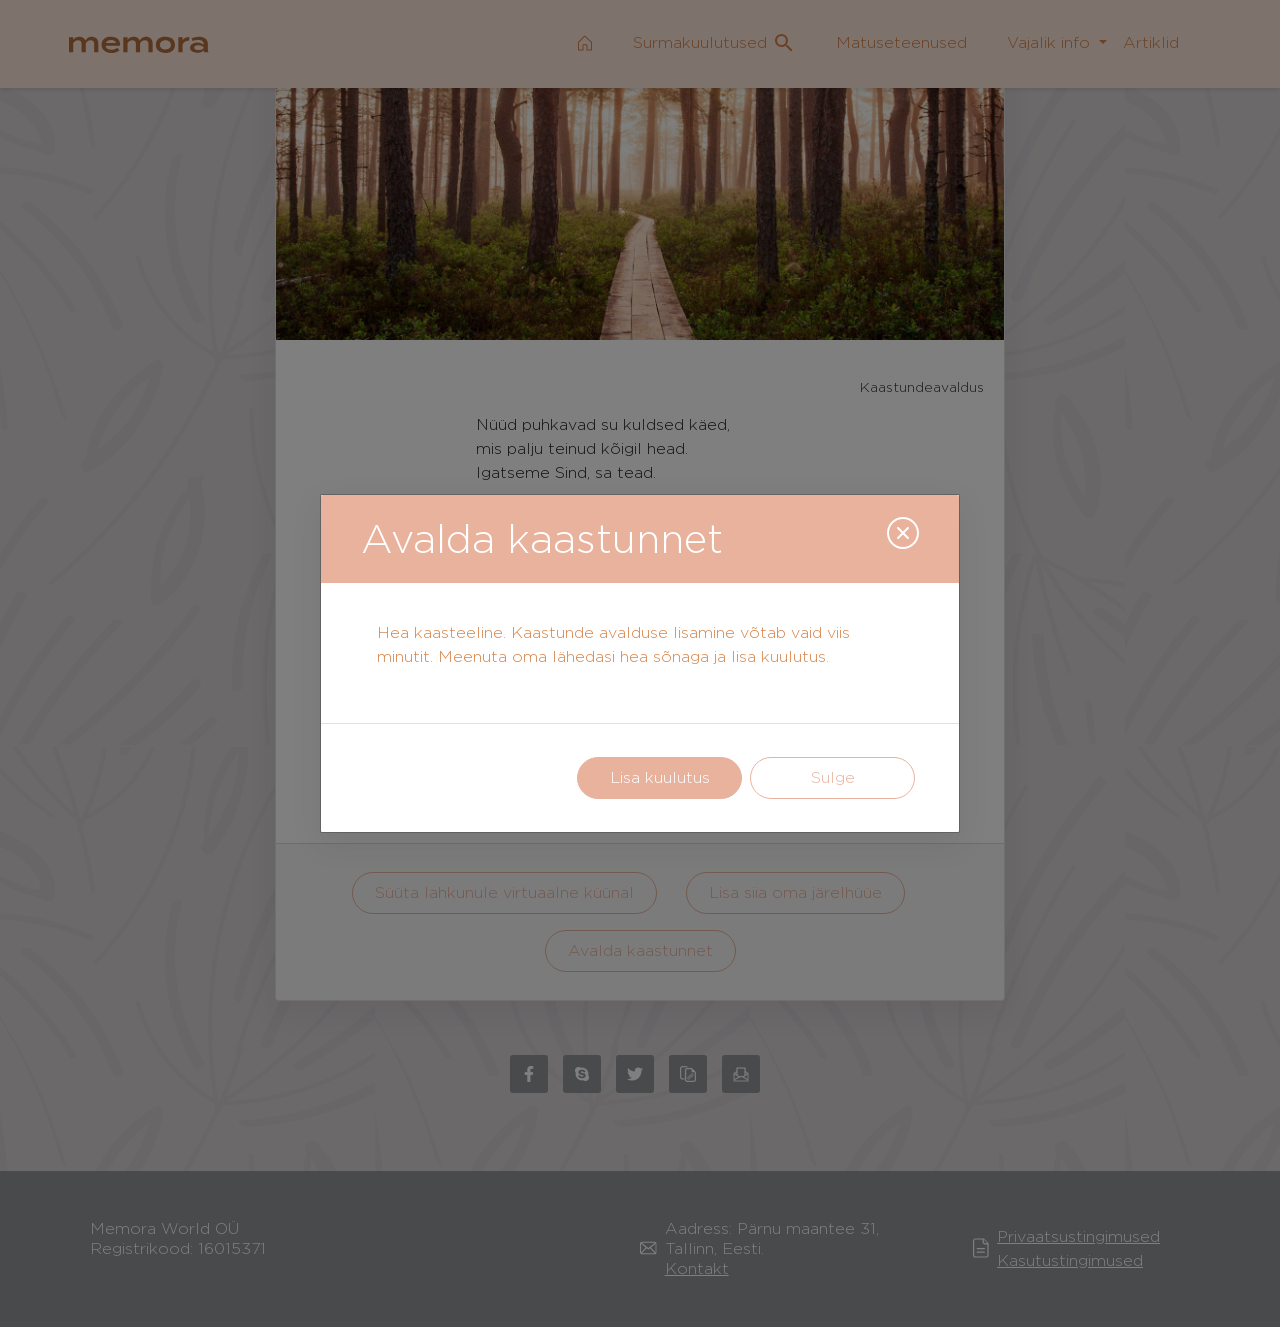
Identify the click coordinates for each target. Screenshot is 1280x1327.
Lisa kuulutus (660, 777)
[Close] (903, 533)
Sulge (833, 777)
